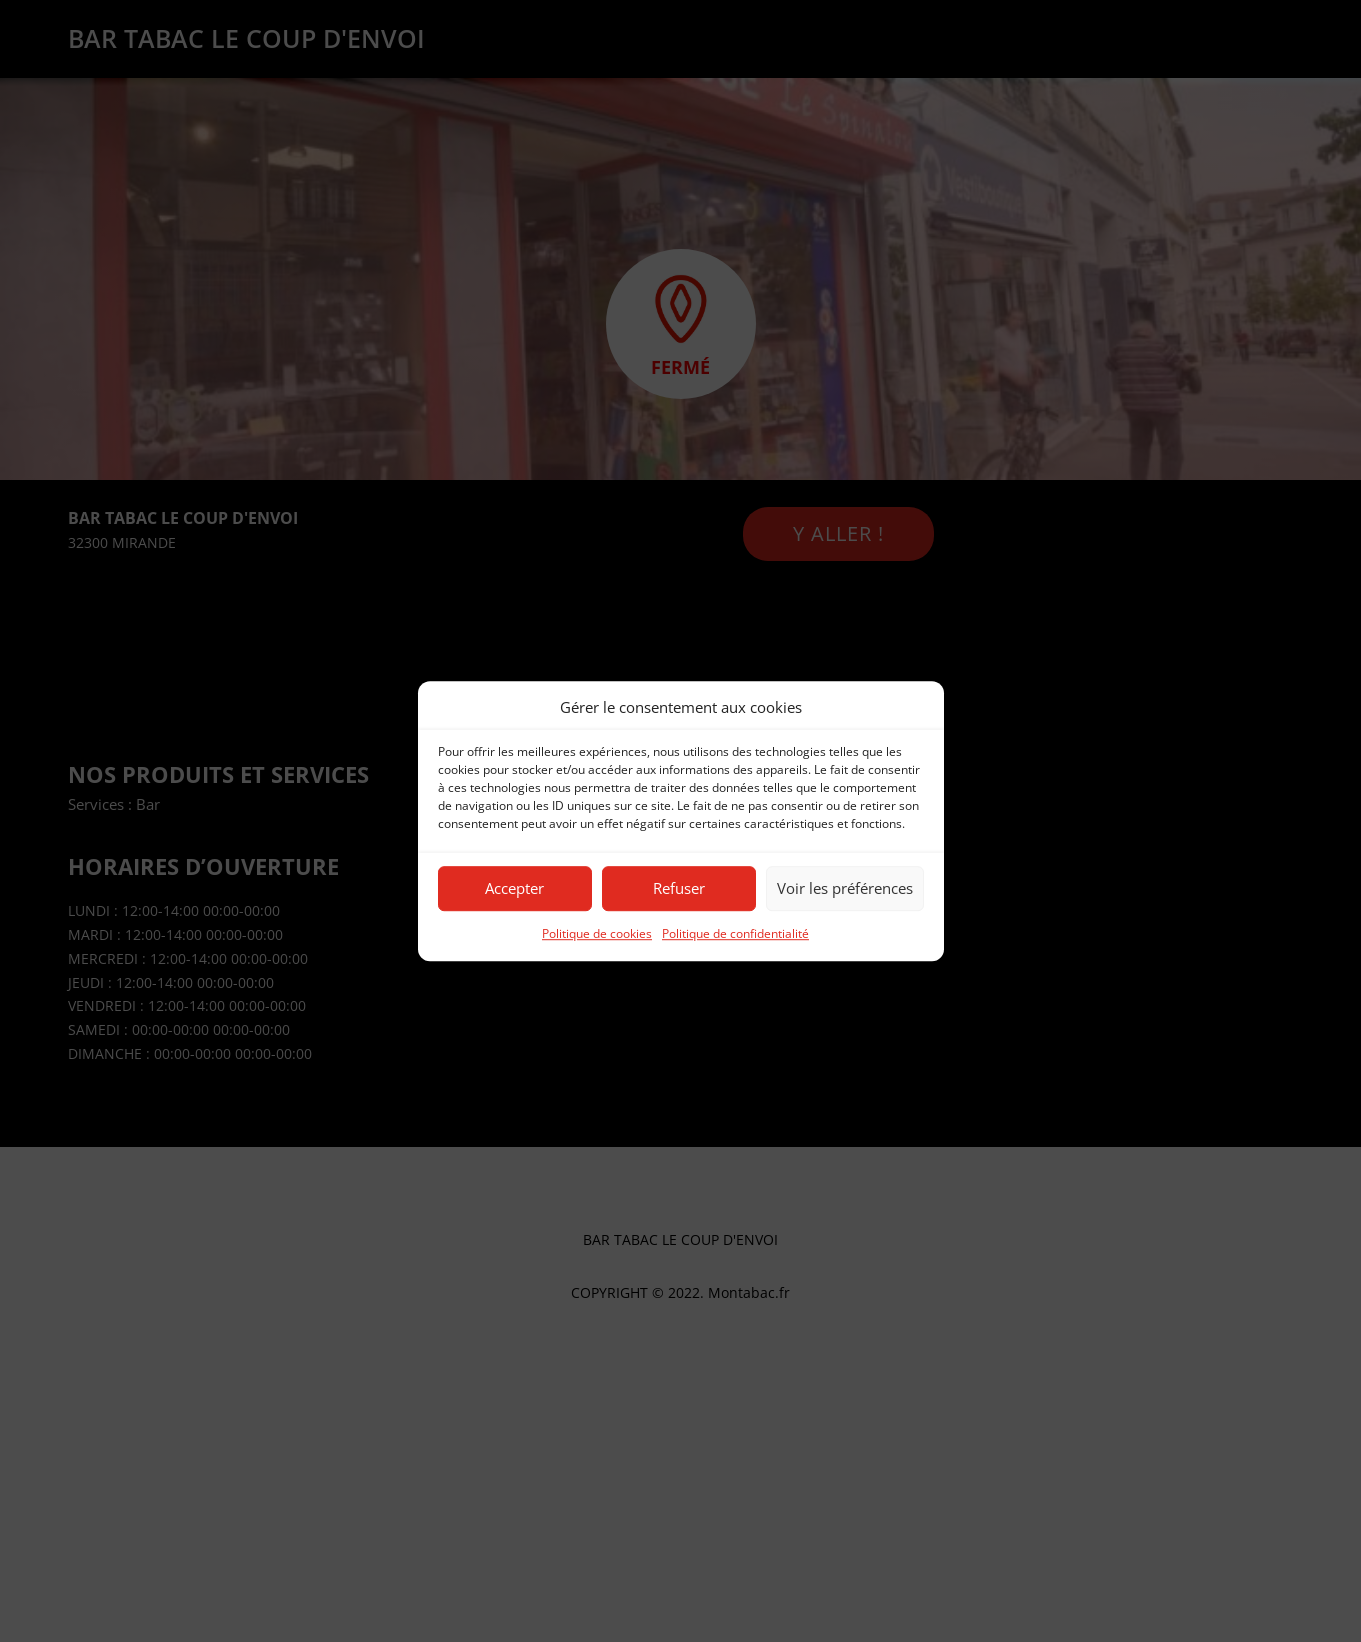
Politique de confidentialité (735, 933)
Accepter (514, 889)
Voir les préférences (845, 889)
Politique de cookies (597, 933)
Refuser (679, 889)
